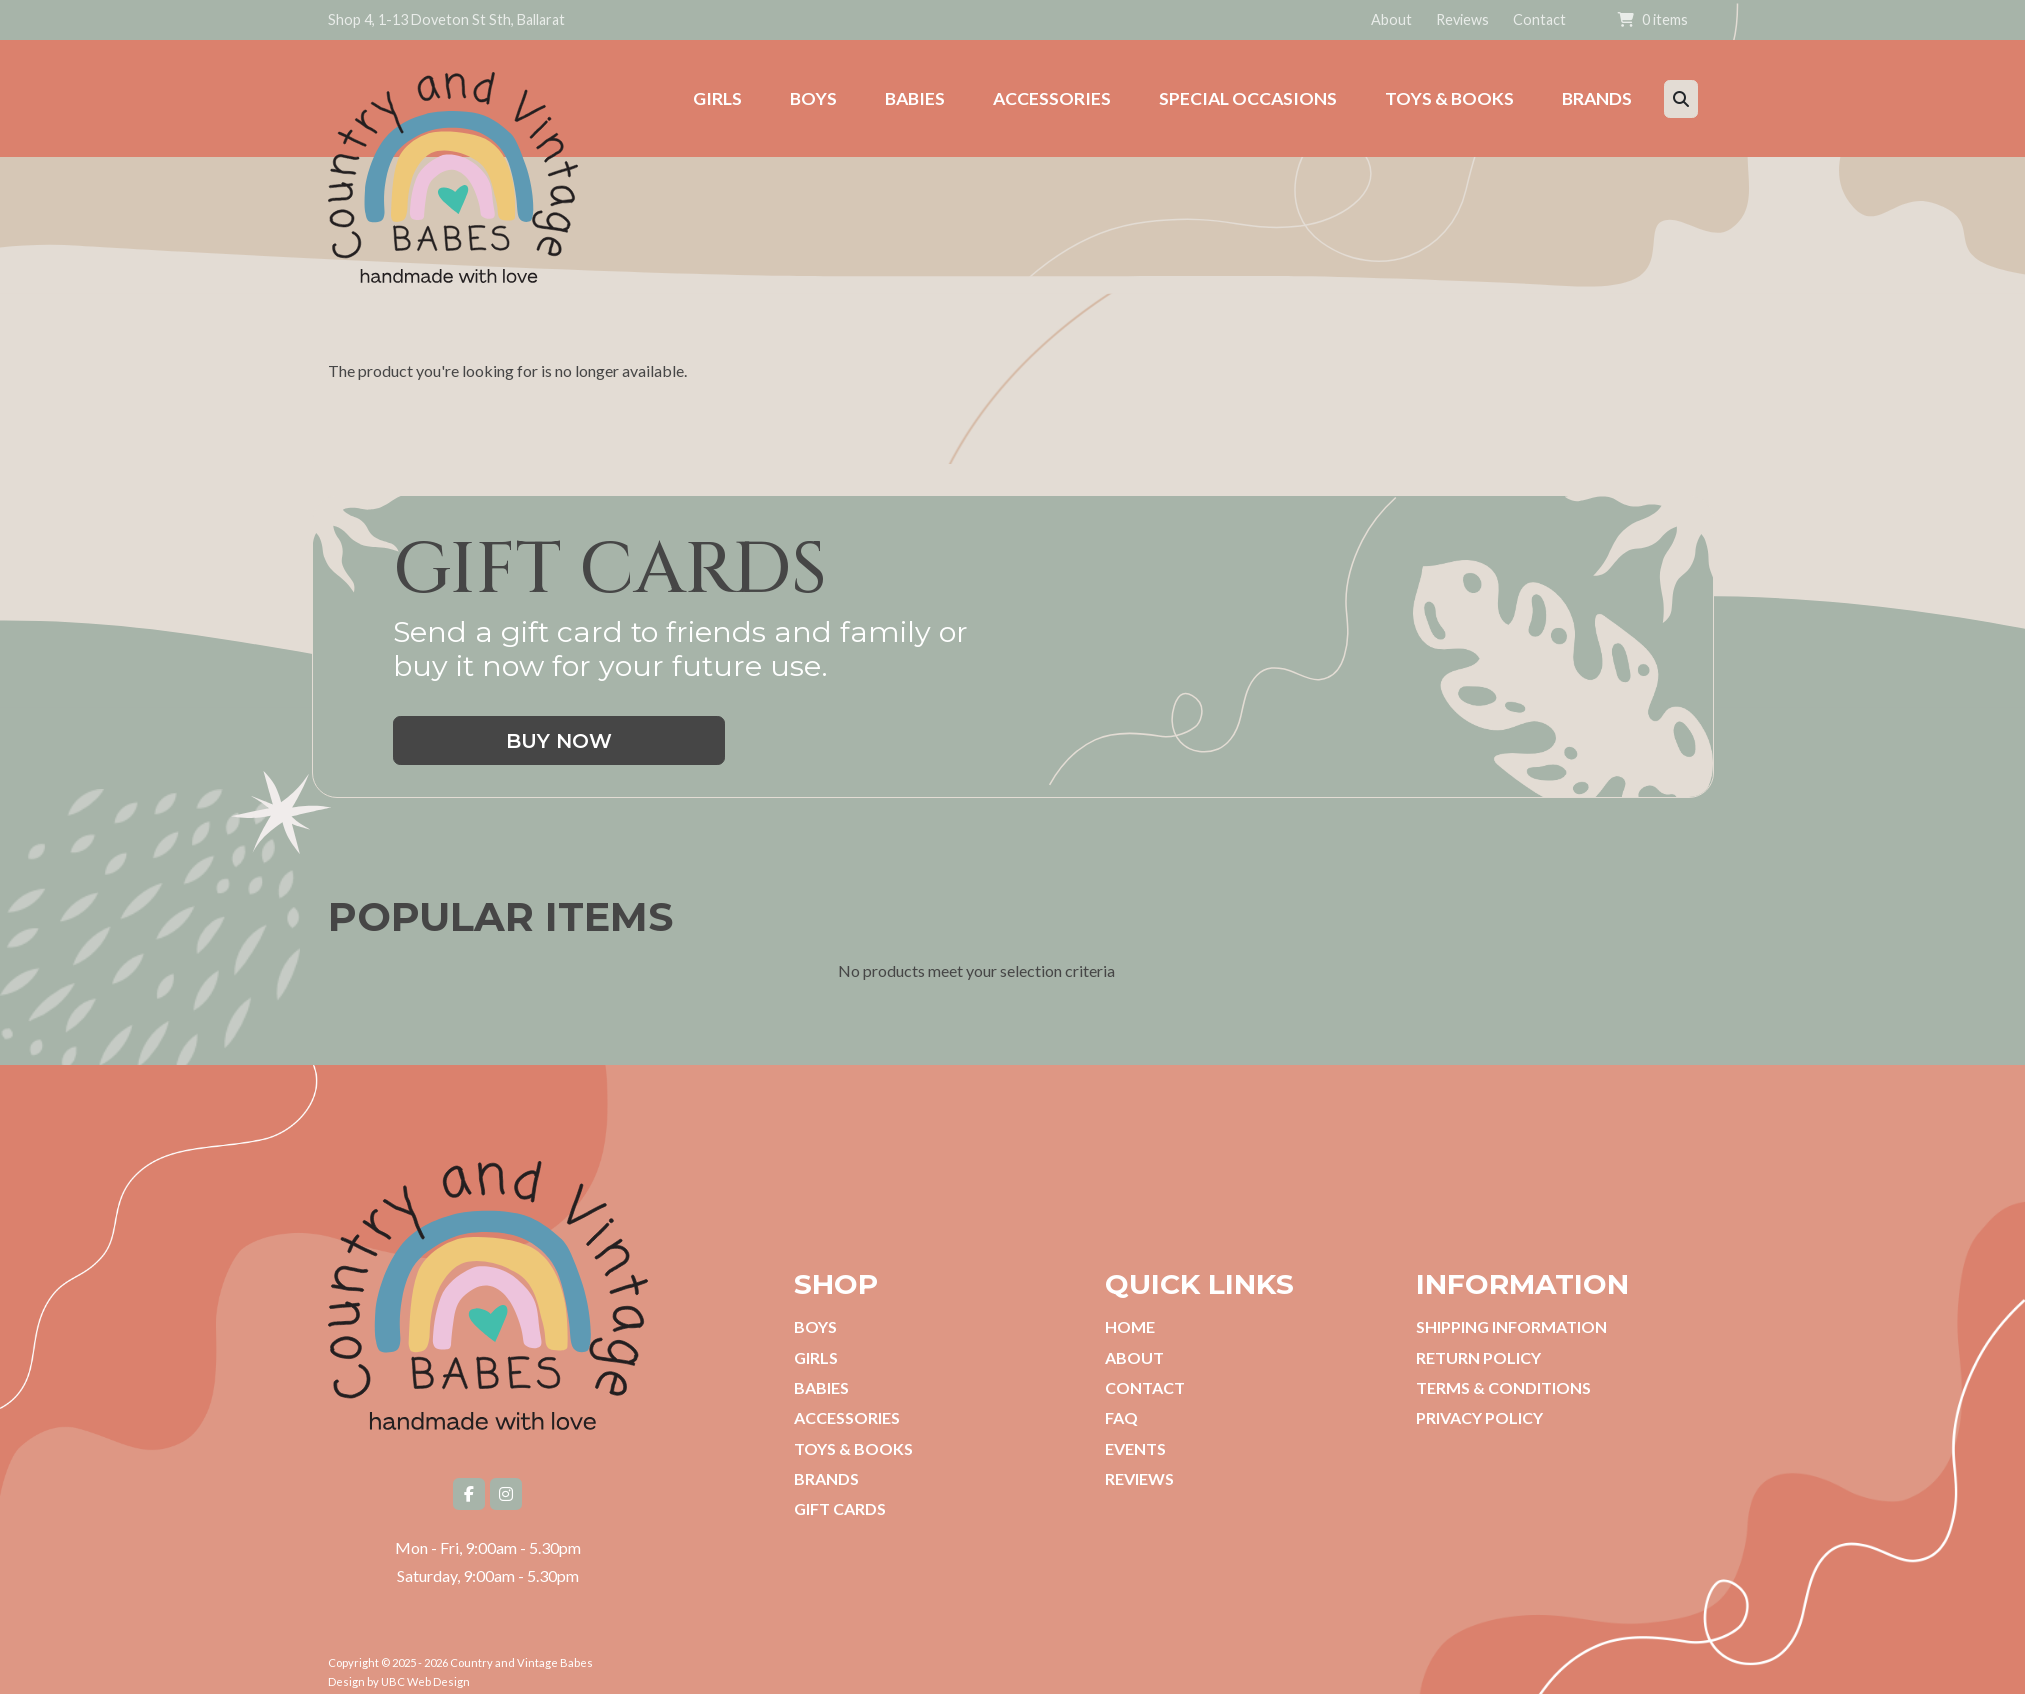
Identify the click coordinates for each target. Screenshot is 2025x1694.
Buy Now (559, 741)
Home (1130, 1326)
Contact (1539, 19)
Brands (826, 1478)
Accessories (847, 1417)
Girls (816, 1357)
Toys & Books (853, 1448)
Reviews (1462, 19)
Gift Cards (840, 1508)
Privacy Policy (1479, 1417)
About (1391, 19)
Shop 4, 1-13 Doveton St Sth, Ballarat (446, 19)
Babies (821, 1387)
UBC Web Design (425, 1681)
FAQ (1121, 1417)
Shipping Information (1511, 1326)
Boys (815, 1326)
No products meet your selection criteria (976, 980)
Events (1135, 1448)
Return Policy (1478, 1357)
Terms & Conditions (1503, 1387)
